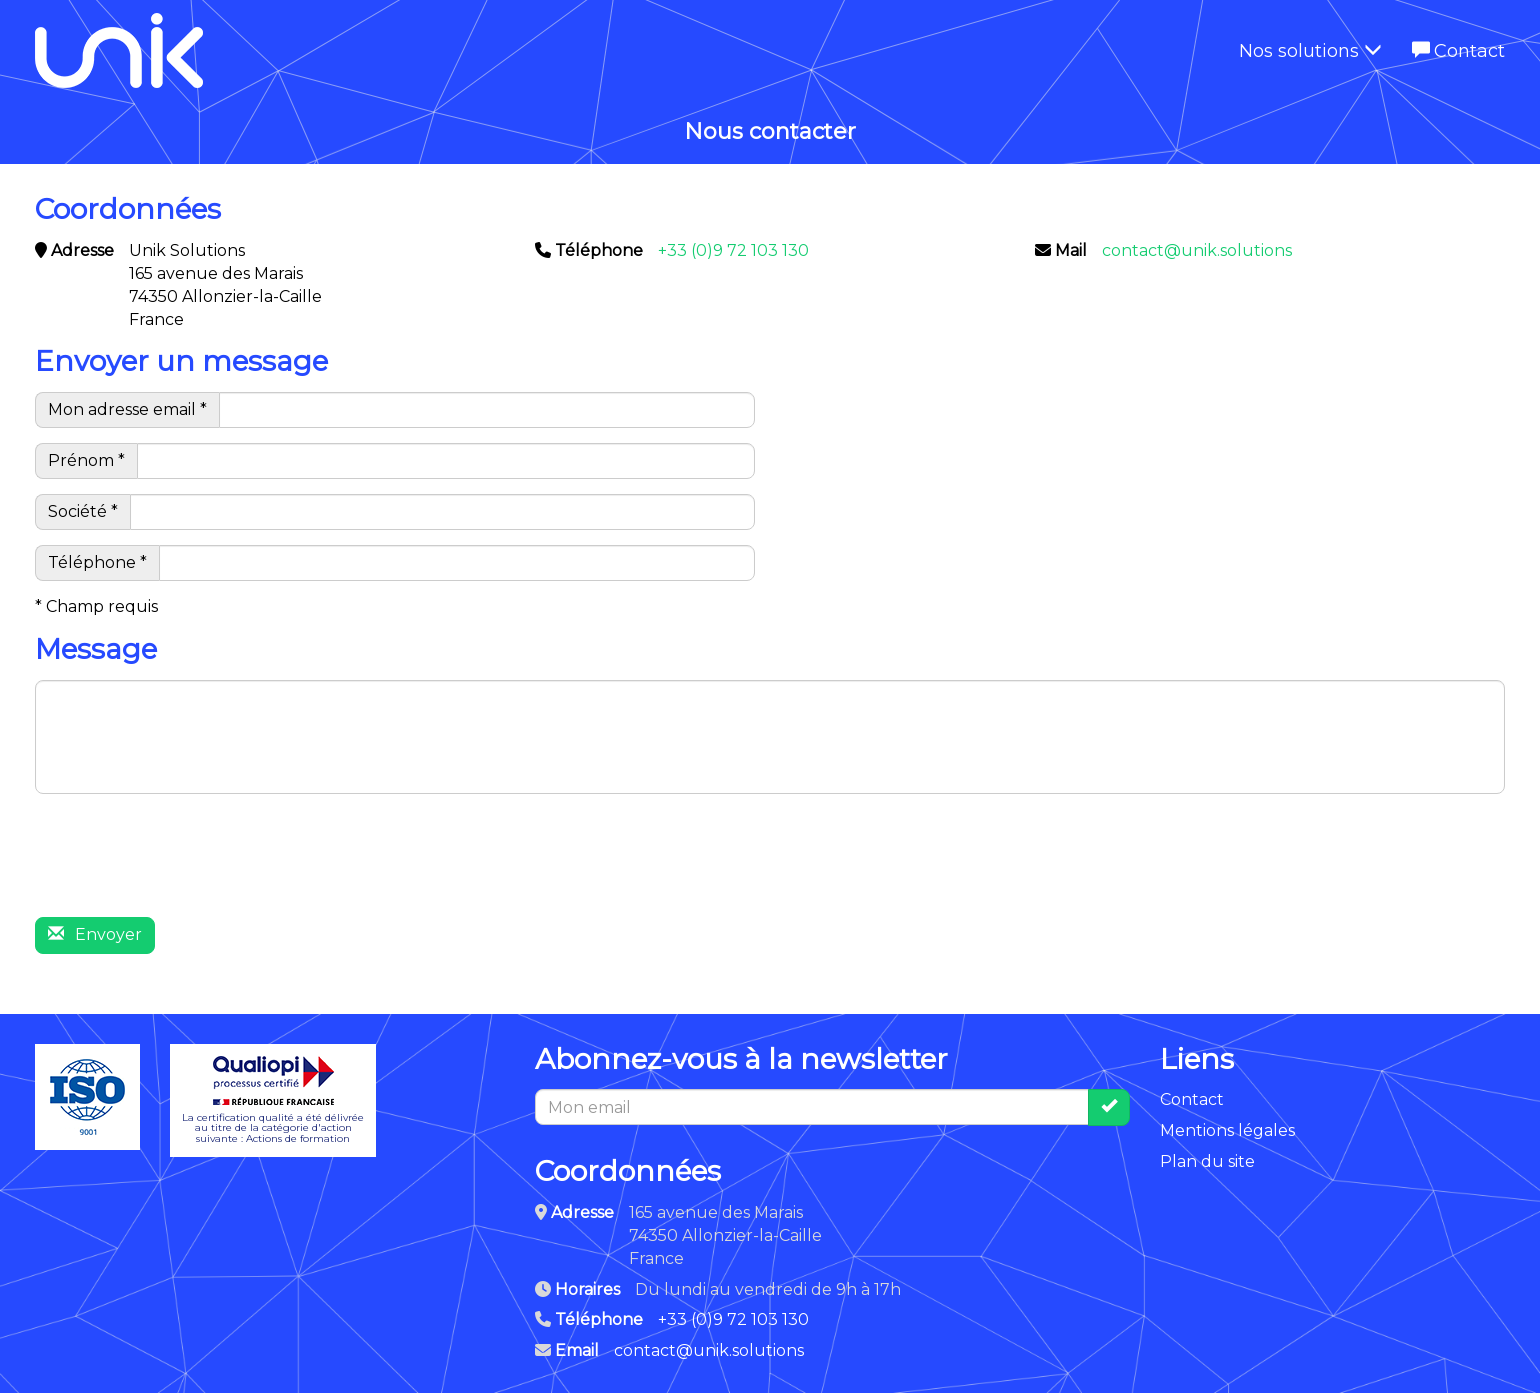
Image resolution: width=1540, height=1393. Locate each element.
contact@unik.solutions (1197, 250)
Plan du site (1207, 1161)
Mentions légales (1227, 1130)
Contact (1458, 51)
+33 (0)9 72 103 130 (733, 250)
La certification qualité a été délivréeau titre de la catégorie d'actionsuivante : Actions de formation (273, 1100)
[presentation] (187, 863)
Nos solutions (1310, 51)
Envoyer (95, 934)
